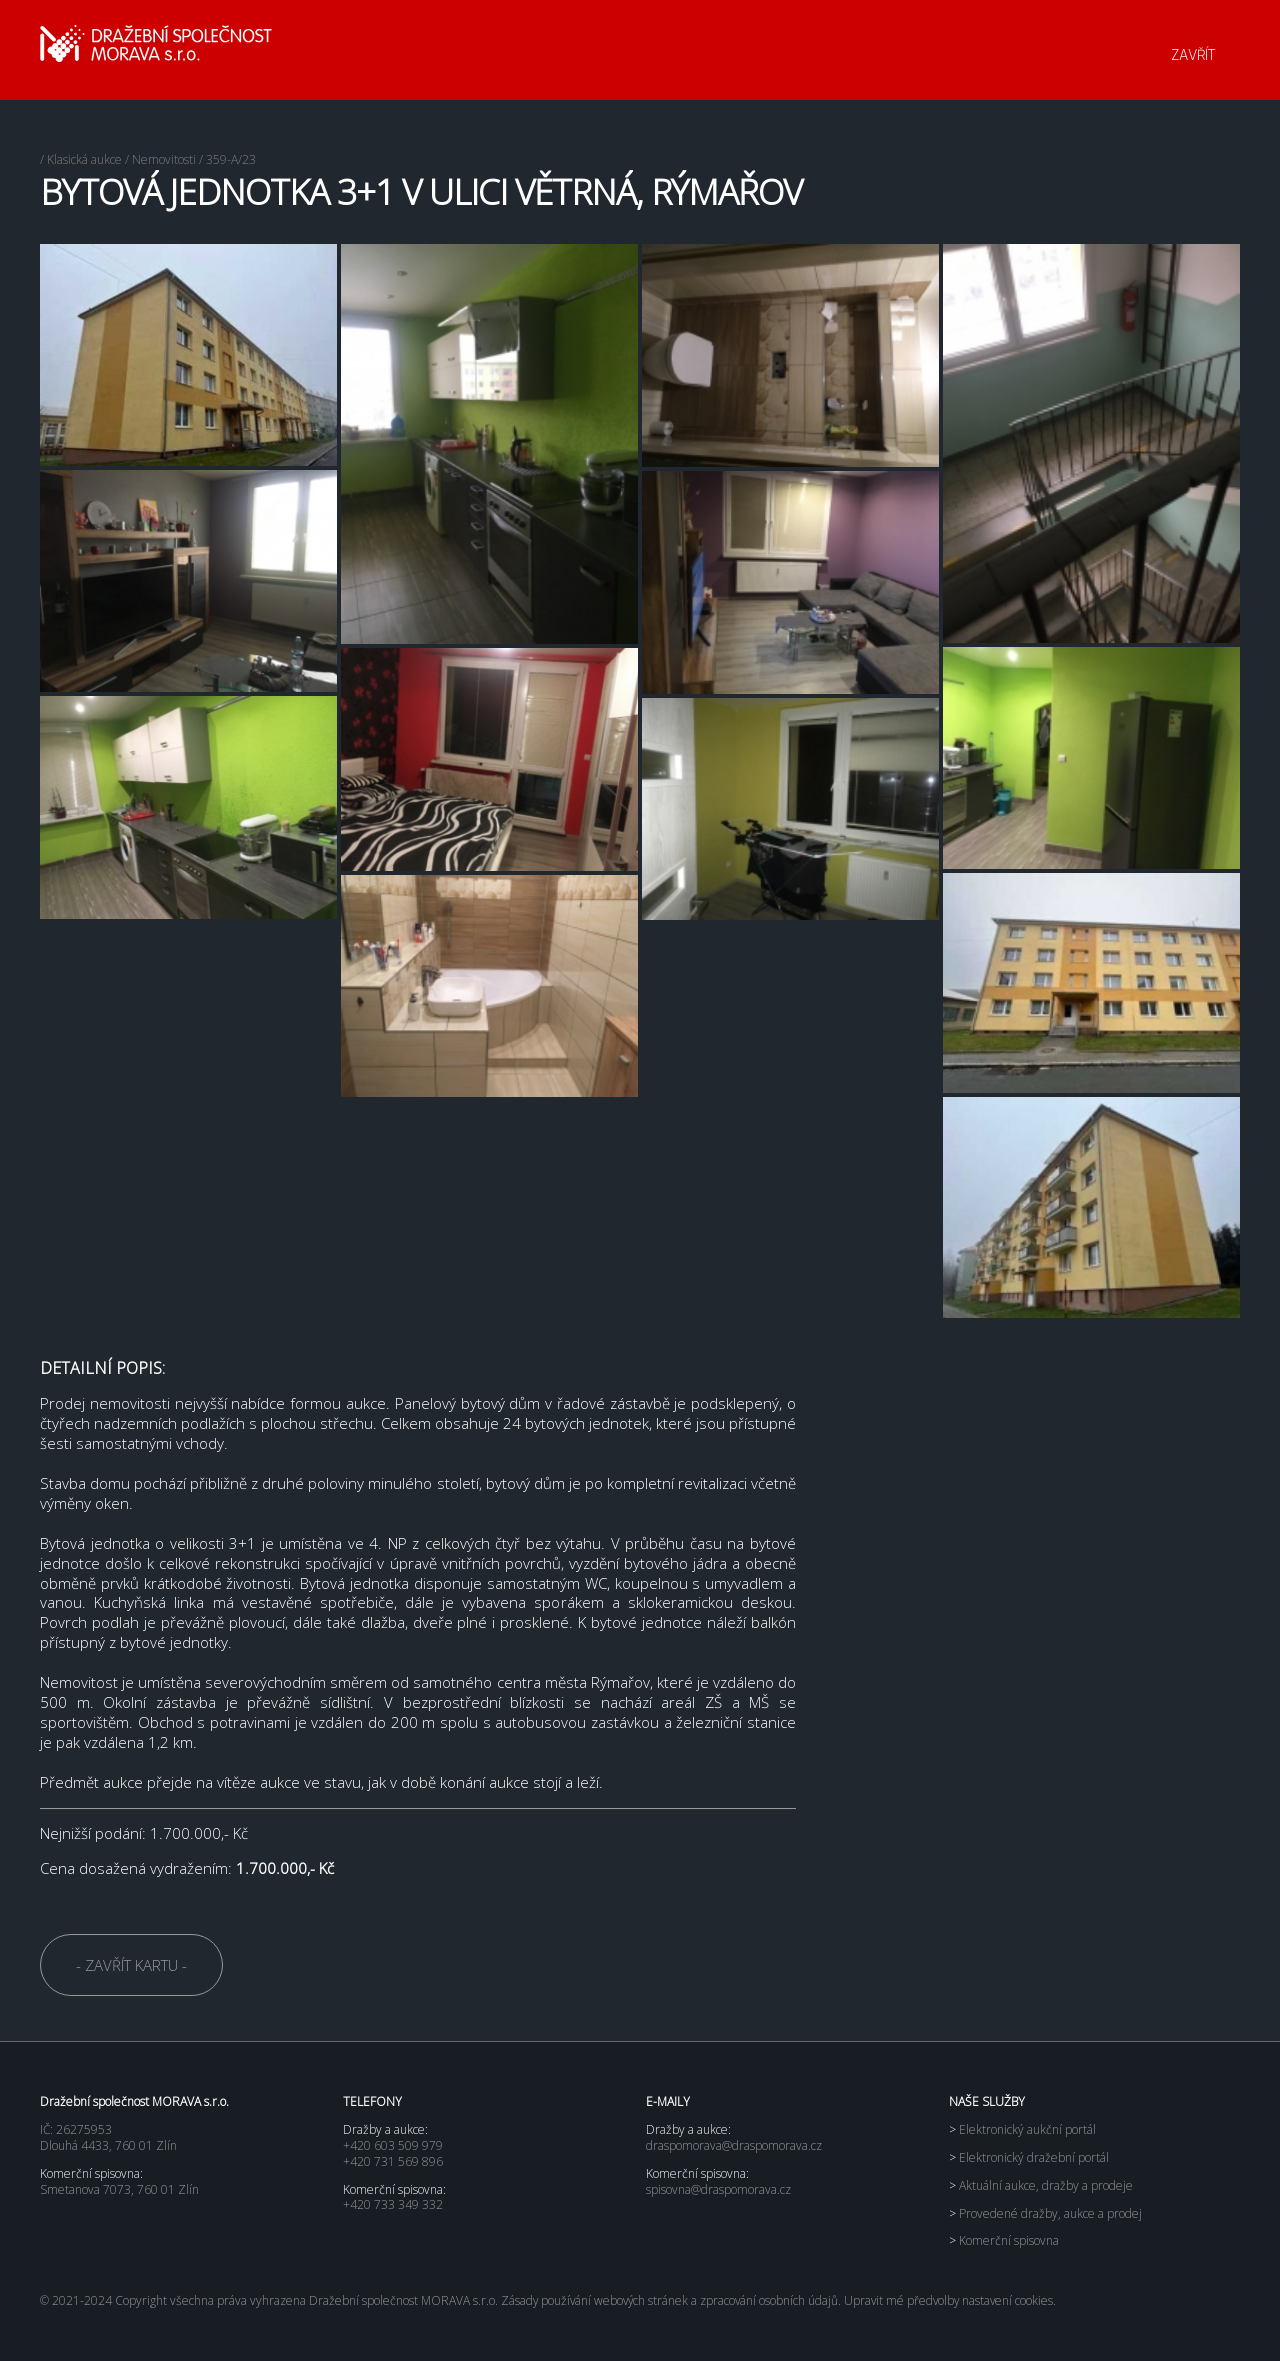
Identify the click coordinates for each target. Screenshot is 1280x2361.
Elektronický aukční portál (1022, 2129)
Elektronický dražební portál (1029, 2157)
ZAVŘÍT (1193, 55)
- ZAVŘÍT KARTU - (131, 1965)
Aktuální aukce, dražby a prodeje (1041, 2185)
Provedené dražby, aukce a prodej (1045, 2213)
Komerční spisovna (1004, 2240)
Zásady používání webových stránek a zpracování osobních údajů (672, 2300)
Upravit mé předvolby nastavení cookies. (957, 2300)
